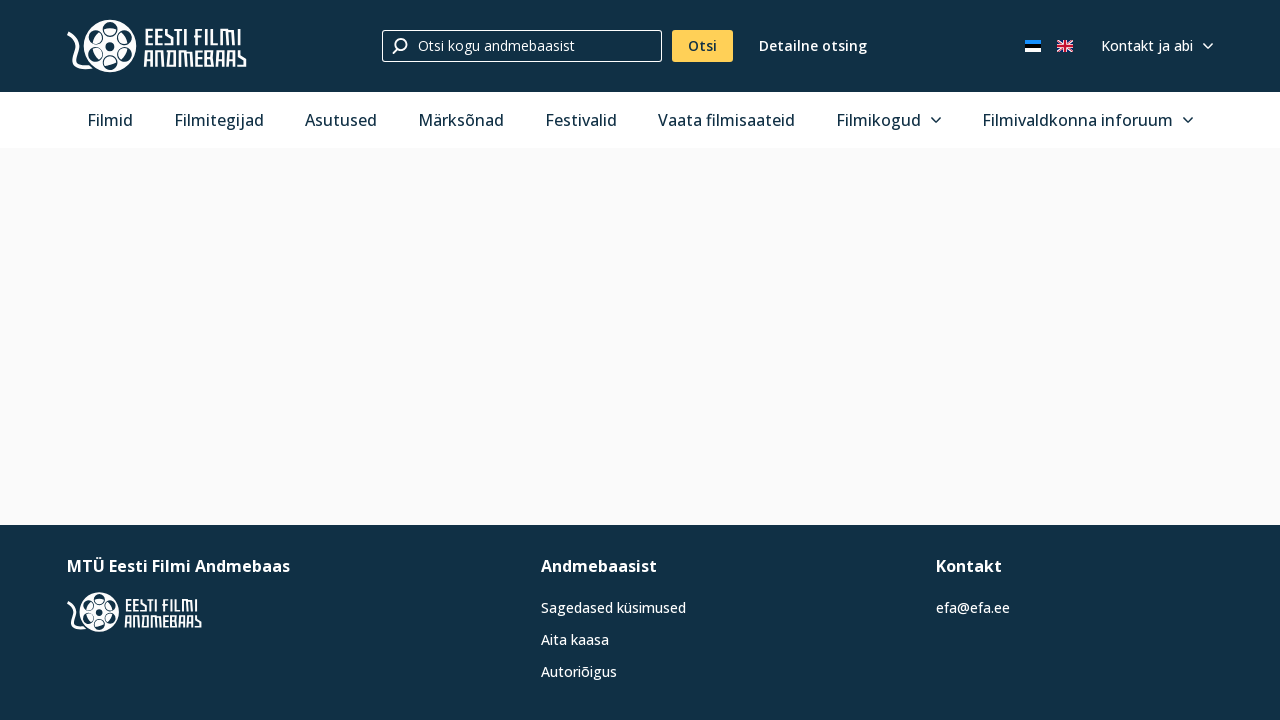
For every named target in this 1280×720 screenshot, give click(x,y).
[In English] (1065, 46)
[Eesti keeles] (1033, 46)
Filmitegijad (219, 120)
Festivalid (581, 120)
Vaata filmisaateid (726, 120)
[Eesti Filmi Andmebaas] (157, 46)
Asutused (341, 120)
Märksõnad (461, 120)
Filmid (110, 120)
